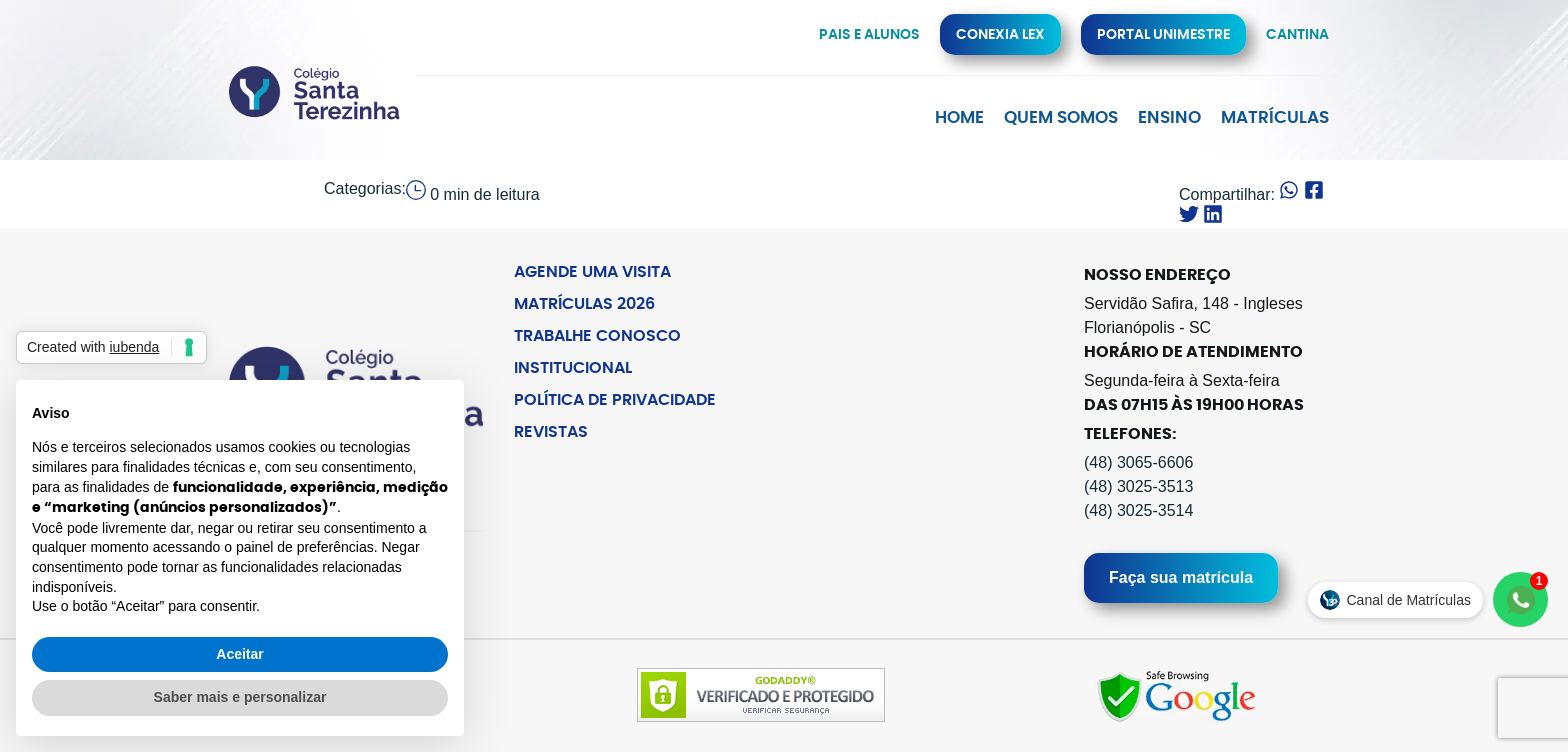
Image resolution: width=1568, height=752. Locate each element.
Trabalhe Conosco (597, 336)
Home (959, 118)
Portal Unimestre (1163, 34)
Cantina (1297, 34)
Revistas (551, 432)
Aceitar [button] (239, 654)
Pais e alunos (869, 34)
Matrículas (1275, 118)
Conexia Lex (1000, 34)
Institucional (573, 368)
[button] (1289, 192)
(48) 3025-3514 (1138, 510)
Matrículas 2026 (584, 304)
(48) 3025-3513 (1138, 486)
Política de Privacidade (615, 400)
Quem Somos (1061, 118)
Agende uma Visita (592, 272)
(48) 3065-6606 (1138, 462)
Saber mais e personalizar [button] (240, 697)
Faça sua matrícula (1181, 577)
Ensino (1169, 118)
